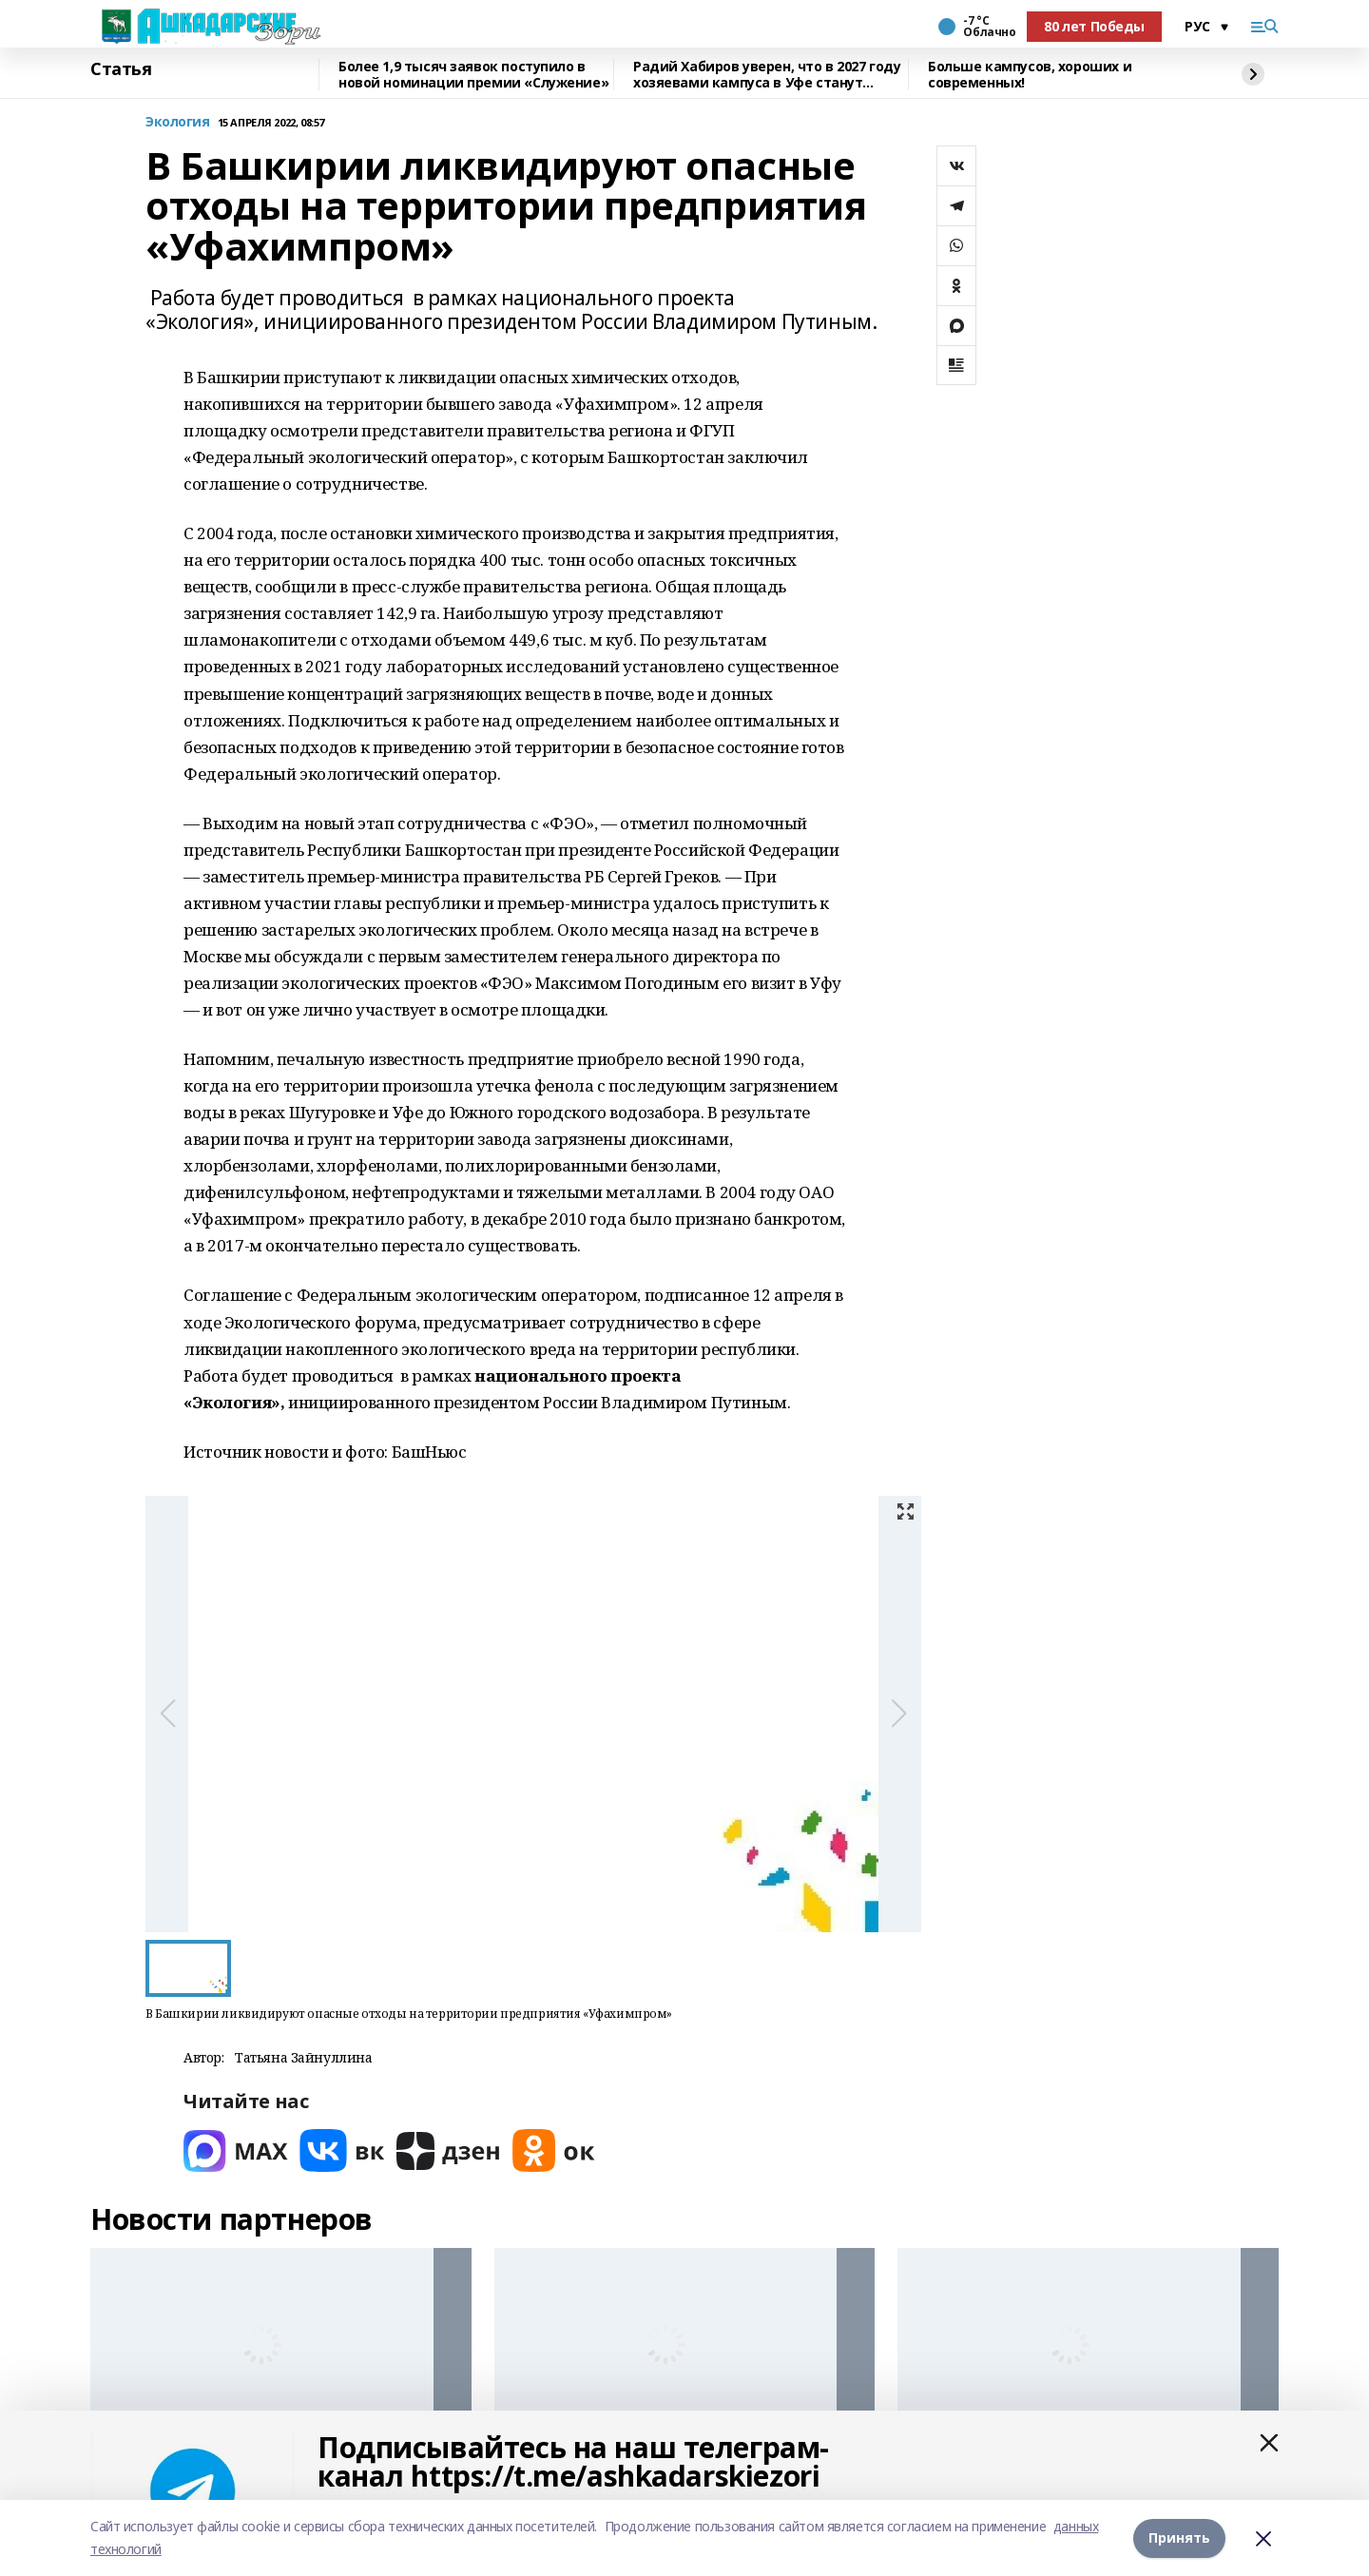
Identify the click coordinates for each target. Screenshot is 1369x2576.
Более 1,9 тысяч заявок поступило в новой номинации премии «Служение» (473, 74)
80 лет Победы (1094, 26)
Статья (120, 69)
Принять (1179, 2537)
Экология (177, 122)
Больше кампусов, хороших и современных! (1029, 74)
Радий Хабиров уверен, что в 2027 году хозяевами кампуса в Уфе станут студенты (766, 74)
